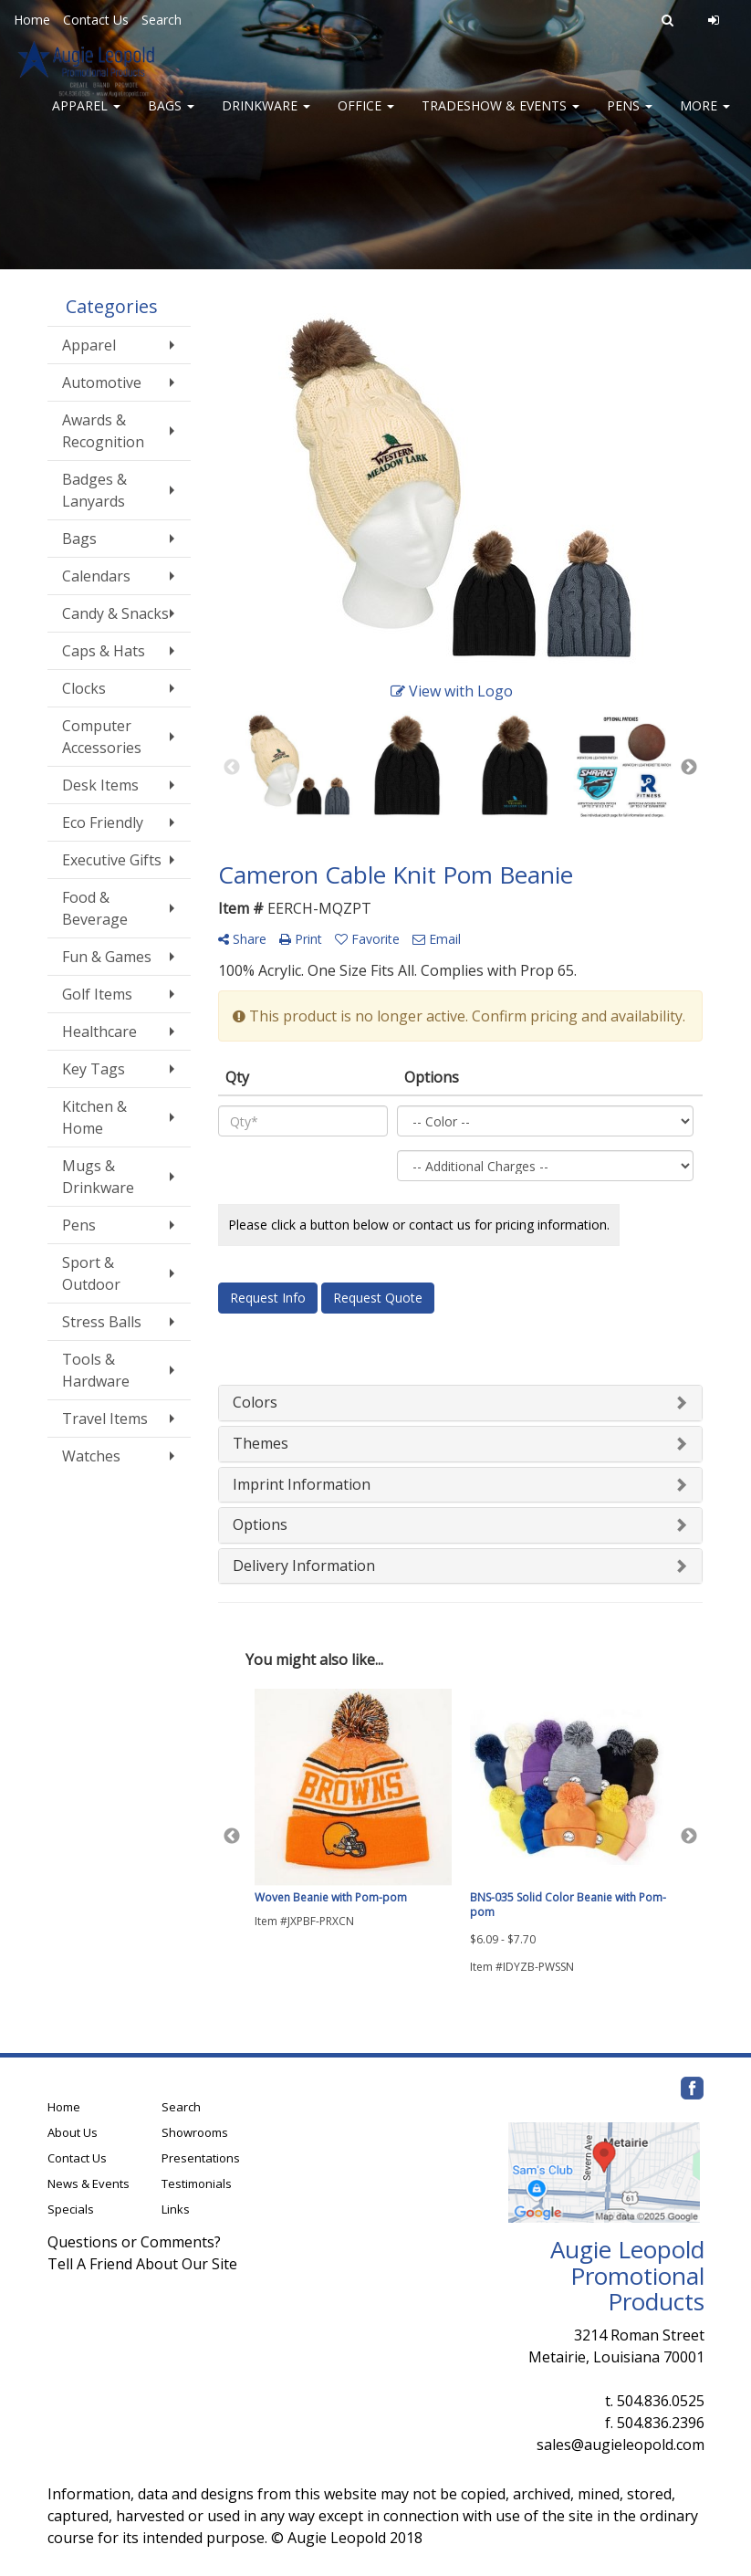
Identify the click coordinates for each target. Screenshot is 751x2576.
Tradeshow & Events (500, 118)
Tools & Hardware (96, 1370)
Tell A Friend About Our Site (142, 2264)
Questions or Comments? (134, 2242)
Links (176, 2209)
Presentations (201, 2158)
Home (32, 19)
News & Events (88, 2183)
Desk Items (100, 785)
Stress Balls (101, 1322)
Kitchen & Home (94, 1117)
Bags (171, 118)
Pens (629, 118)
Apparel (86, 118)
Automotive (101, 382)
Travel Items (105, 1418)
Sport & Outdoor (91, 1273)
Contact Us (96, 19)
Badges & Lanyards (94, 490)
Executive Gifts (112, 860)
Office (366, 118)
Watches (91, 1456)
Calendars (96, 576)
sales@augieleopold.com (620, 2445)
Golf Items (97, 994)
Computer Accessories (101, 737)
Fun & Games (106, 957)
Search (161, 19)
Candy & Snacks (115, 613)
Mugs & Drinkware (98, 1177)
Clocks (84, 688)
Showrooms (195, 2132)
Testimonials (197, 2183)
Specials (70, 2209)
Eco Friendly (102, 822)
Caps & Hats (103, 651)
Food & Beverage (95, 908)
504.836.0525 (660, 2401)
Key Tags (93, 1069)
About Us (72, 2132)
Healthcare (99, 1031)
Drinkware (266, 118)
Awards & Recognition (103, 431)
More (705, 118)
